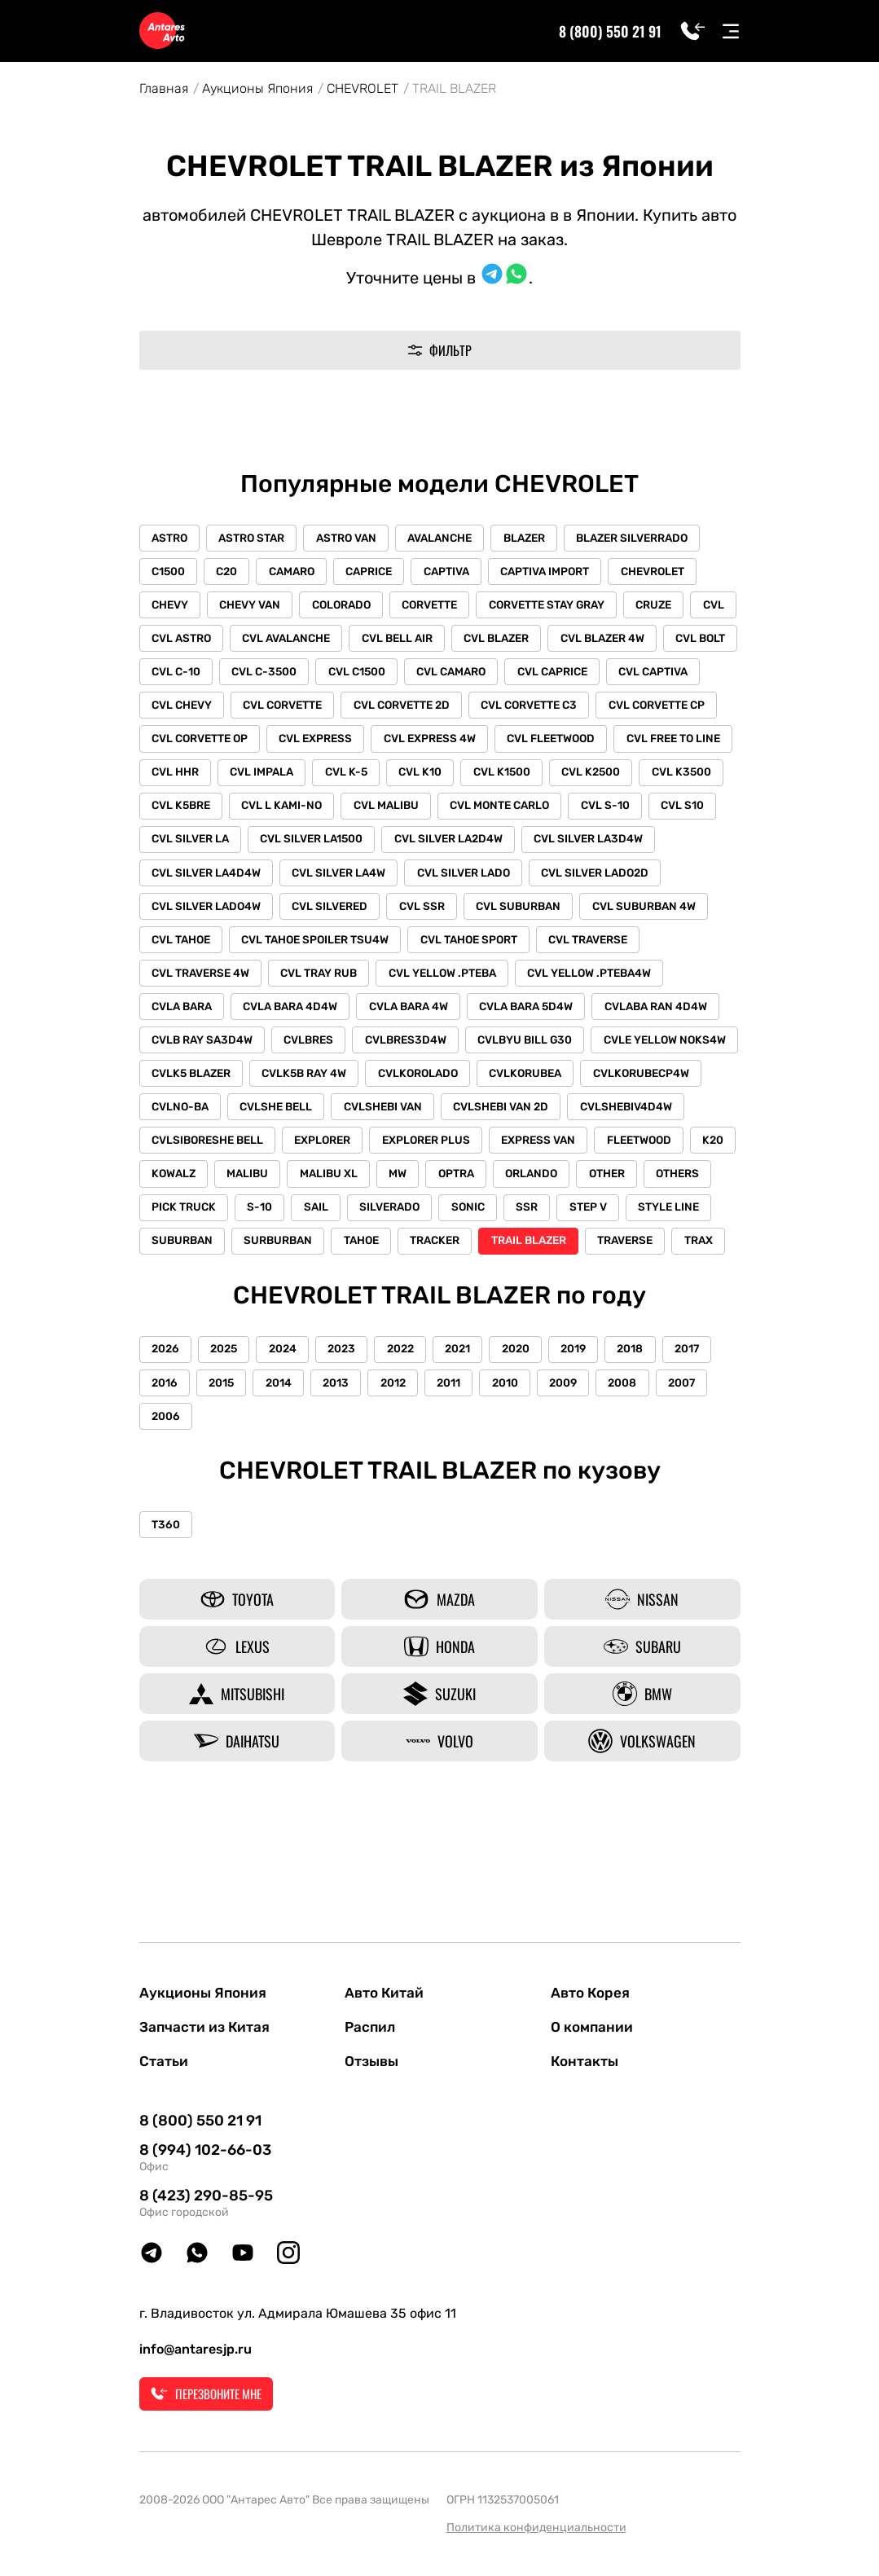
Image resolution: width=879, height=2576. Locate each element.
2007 (707, 1468)
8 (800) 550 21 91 (610, 31)
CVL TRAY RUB (568, 983)
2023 (350, 1434)
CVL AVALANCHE (346, 641)
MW (461, 1222)
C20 (231, 572)
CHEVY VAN (254, 606)
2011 (463, 1468)
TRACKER (540, 1291)
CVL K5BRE (457, 812)
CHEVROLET (362, 88)
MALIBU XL (389, 1222)
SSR (618, 1257)
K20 (163, 1222)
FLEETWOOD (652, 1188)
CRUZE (670, 606)
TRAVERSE (181, 1325)
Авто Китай (386, 1990)
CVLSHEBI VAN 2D (420, 1154)
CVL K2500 (272, 812)
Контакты (586, 2062)
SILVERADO (475, 1257)
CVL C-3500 (351, 675)
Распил (371, 2026)
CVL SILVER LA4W (628, 880)
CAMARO (299, 572)
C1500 (170, 572)
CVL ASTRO (238, 641)
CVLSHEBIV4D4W (548, 1154)
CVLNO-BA (646, 1120)
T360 (166, 1612)
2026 (166, 1434)
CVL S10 (390, 846)
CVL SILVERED (603, 914)
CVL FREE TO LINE (322, 778)
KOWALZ (229, 1222)
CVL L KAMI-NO (560, 812)
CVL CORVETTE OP (331, 743)
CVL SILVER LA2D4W (207, 880)
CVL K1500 (181, 812)
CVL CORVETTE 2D (512, 709)
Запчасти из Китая (207, 2026)
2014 (285, 1468)
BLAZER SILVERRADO (648, 538)
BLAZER (537, 538)
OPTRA (522, 1222)
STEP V (682, 1257)
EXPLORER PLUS (433, 1188)
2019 (593, 1434)
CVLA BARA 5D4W (313, 1051)
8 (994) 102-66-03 (205, 2151)
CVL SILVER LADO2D (334, 914)
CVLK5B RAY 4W (195, 1120)
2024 (289, 1434)
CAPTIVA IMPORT (560, 572)
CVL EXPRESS (450, 743)
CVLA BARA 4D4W (594, 1017)
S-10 (339, 1257)
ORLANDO (600, 1222)
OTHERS (174, 1257)
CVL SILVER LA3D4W (350, 880)
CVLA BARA (483, 1017)
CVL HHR (426, 778)
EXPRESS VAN (549, 1188)
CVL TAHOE (439, 949)
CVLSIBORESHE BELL (209, 1188)
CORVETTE (440, 606)
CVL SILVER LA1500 (609, 846)
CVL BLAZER (562, 641)
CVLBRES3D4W (193, 1085)
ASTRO (171, 538)
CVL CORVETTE (390, 709)
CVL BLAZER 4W (671, 641)
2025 (227, 1434)
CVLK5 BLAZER (591, 1085)
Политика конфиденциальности (536, 2527)
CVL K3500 (364, 812)
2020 (533, 1434)
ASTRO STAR (256, 538)
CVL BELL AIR (459, 641)
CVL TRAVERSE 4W (446, 983)
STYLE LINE (183, 1291)
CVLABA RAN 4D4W (445, 1051)
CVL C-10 (261, 675)
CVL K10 (679, 778)
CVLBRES (690, 1051)
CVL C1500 (446, 675)
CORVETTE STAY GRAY (560, 606)
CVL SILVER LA (485, 846)
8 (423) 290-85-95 (206, 2196)
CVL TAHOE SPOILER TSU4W (576, 949)
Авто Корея (592, 1990)
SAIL (398, 1257)
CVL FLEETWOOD (197, 778)
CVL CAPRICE (648, 675)
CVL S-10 (311, 846)
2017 (713, 1434)
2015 (225, 1468)
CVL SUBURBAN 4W (324, 949)
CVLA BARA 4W (192, 1051)
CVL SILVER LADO (199, 914)
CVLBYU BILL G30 (315, 1085)
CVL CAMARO (543, 675)
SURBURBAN (378, 1291)
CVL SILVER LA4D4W (492, 880)
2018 (653, 1434)
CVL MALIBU (666, 812)
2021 (472, 1434)
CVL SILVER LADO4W (476, 914)
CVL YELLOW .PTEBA (207, 1017)
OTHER (679, 1222)
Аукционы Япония (257, 88)
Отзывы (374, 2062)
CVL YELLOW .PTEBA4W (357, 1017)
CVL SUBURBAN (195, 949)
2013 (345, 1468)
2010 (522, 1468)
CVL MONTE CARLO (203, 846)
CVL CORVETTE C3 (642, 709)
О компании (593, 2026)
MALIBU (305, 1222)
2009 (583, 1468)
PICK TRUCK (262, 1257)
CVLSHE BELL (189, 1154)
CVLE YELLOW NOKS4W (457, 1085)
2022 (411, 1434)
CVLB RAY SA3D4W (581, 1051)
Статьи (165, 2062)
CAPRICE (379, 572)
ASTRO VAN (353, 538)
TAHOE (463, 1291)
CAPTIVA (459, 572)
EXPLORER (327, 1188)
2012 (404, 1468)
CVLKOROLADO (310, 1120)
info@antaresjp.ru (195, 2350)
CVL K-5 (603, 778)
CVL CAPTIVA (187, 709)
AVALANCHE (450, 538)
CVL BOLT (178, 675)
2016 (165, 1468)
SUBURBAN (279, 1291)
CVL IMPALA (516, 778)
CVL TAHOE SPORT (201, 983)
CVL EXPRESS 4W (567, 743)
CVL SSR (698, 914)
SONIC (556, 1257)
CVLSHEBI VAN (299, 1154)
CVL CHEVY (287, 709)
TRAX (257, 1325)
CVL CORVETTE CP (201, 743)
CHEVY (171, 606)
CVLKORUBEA (419, 1120)
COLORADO (348, 606)
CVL (163, 641)
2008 (645, 1468)
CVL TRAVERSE (323, 983)
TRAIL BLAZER (636, 1291)
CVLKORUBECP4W (536, 1120)
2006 (167, 1503)
